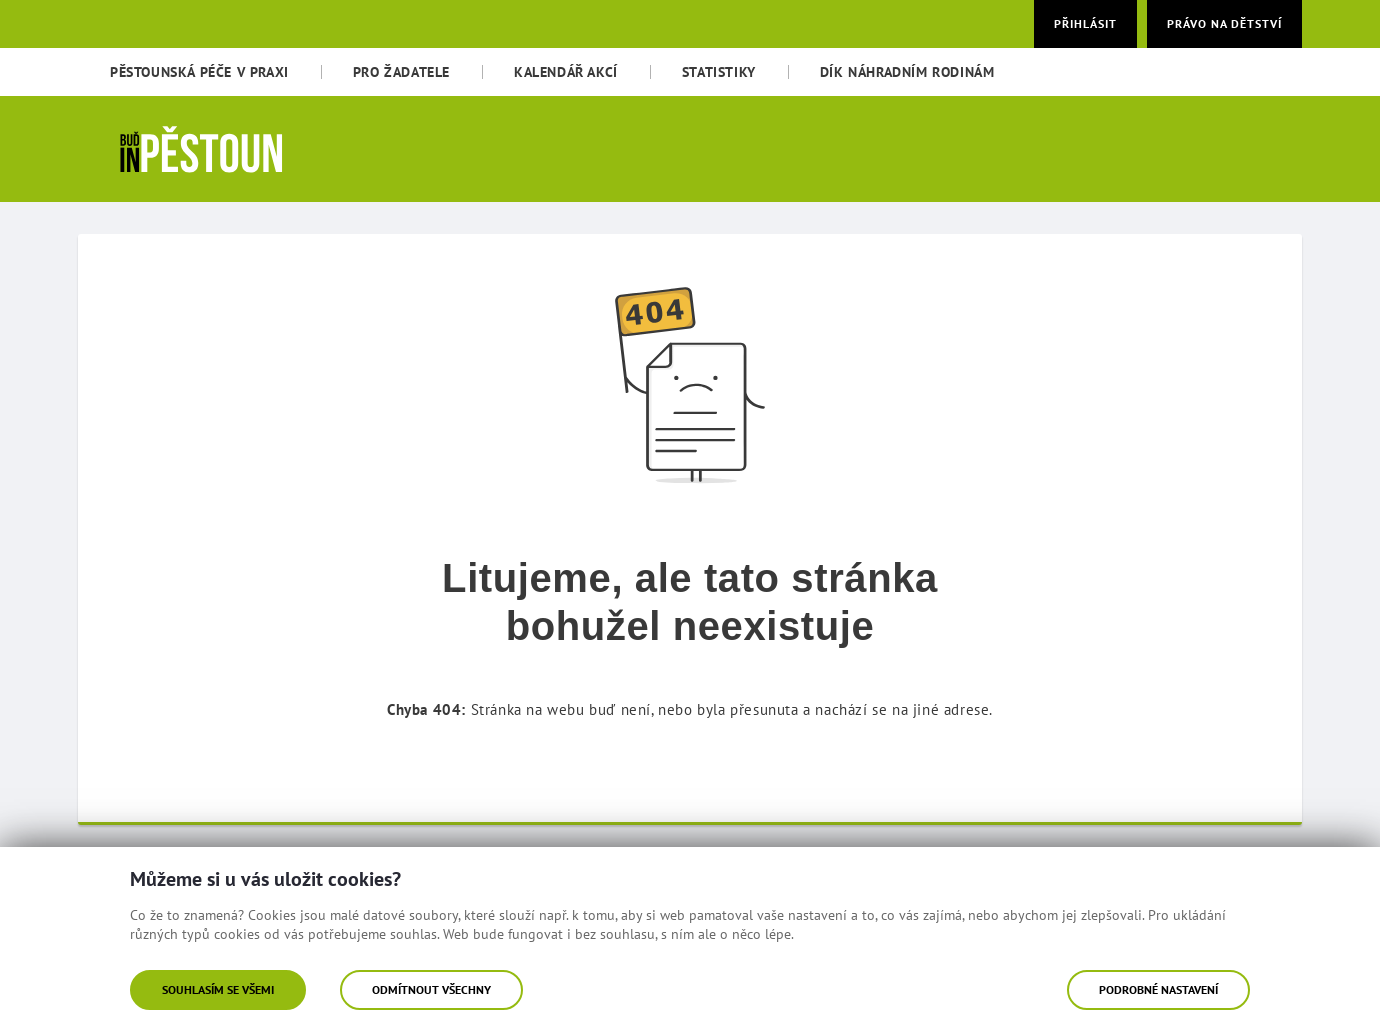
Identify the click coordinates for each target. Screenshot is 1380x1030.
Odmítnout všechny (431, 989)
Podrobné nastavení (1158, 989)
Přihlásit (1085, 23)
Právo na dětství (1224, 23)
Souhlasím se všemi (218, 989)
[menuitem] (199, 72)
